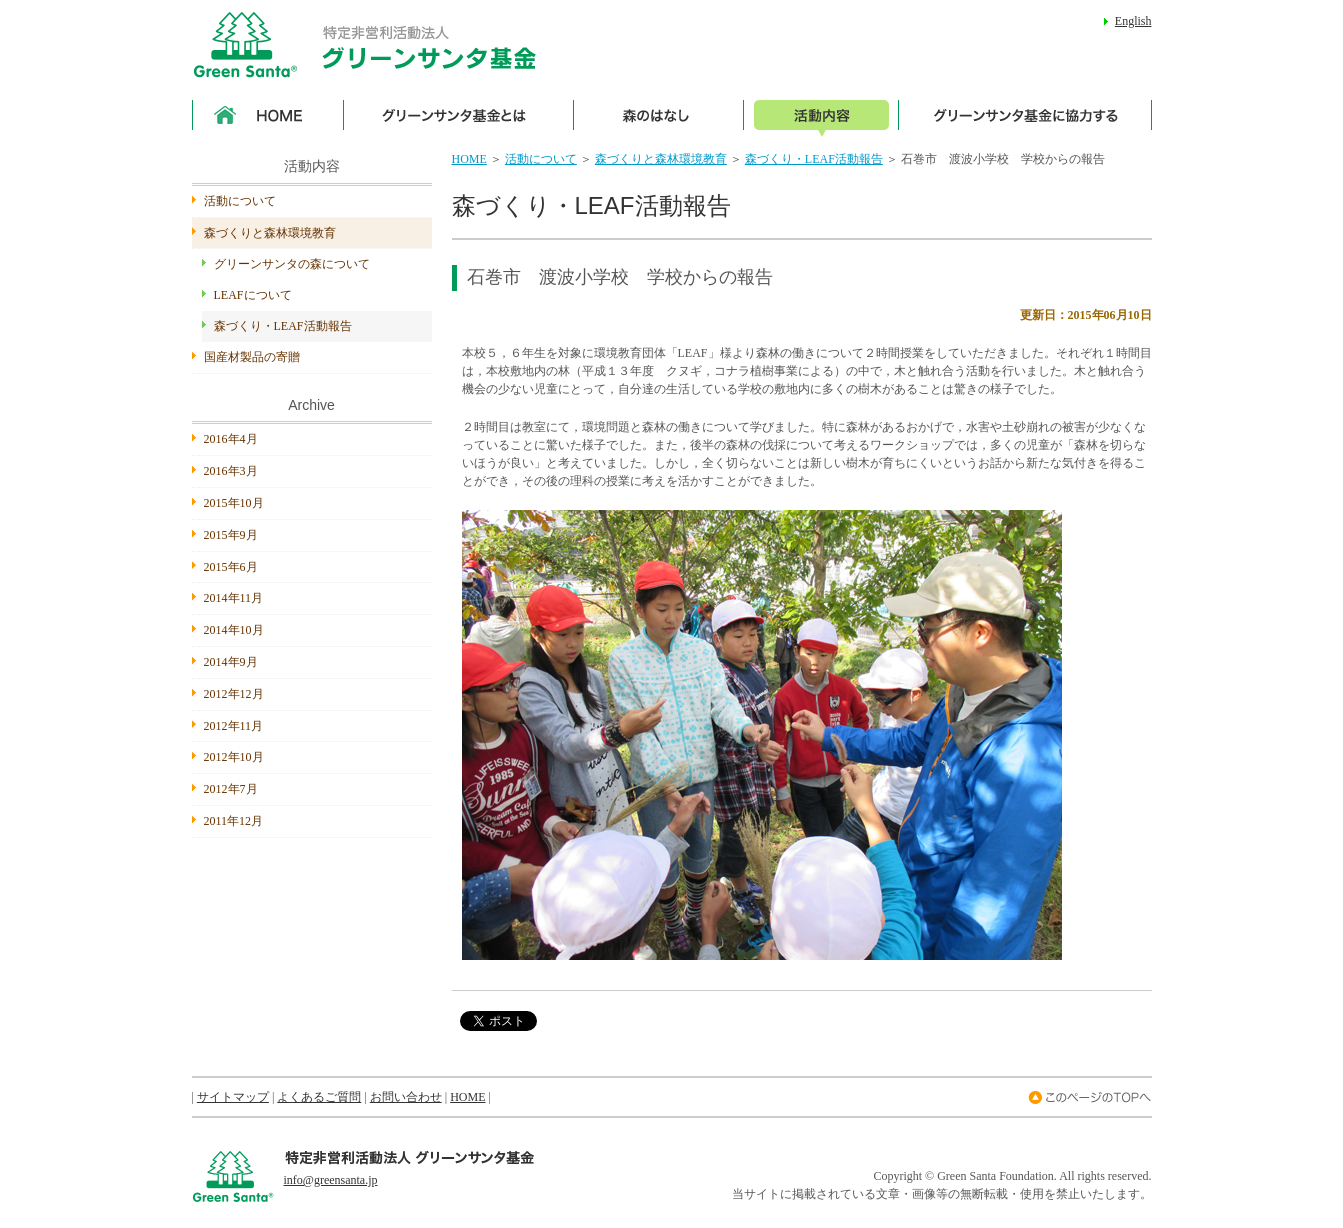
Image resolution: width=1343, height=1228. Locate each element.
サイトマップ (233, 1097)
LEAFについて (253, 295)
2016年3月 (231, 471)
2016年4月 (231, 439)
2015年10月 (234, 503)
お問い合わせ (406, 1097)
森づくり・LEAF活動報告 (814, 159)
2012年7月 (231, 789)
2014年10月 (234, 630)
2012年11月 (234, 726)
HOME (469, 159)
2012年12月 (234, 694)
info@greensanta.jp (331, 1180)
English (1133, 21)
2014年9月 (231, 662)
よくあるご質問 (319, 1097)
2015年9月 (231, 535)
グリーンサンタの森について (292, 264)
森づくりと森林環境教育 (661, 159)
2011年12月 (234, 821)
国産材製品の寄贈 (252, 357)
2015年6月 (231, 567)
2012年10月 (234, 757)
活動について (541, 159)
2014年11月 (234, 598)
